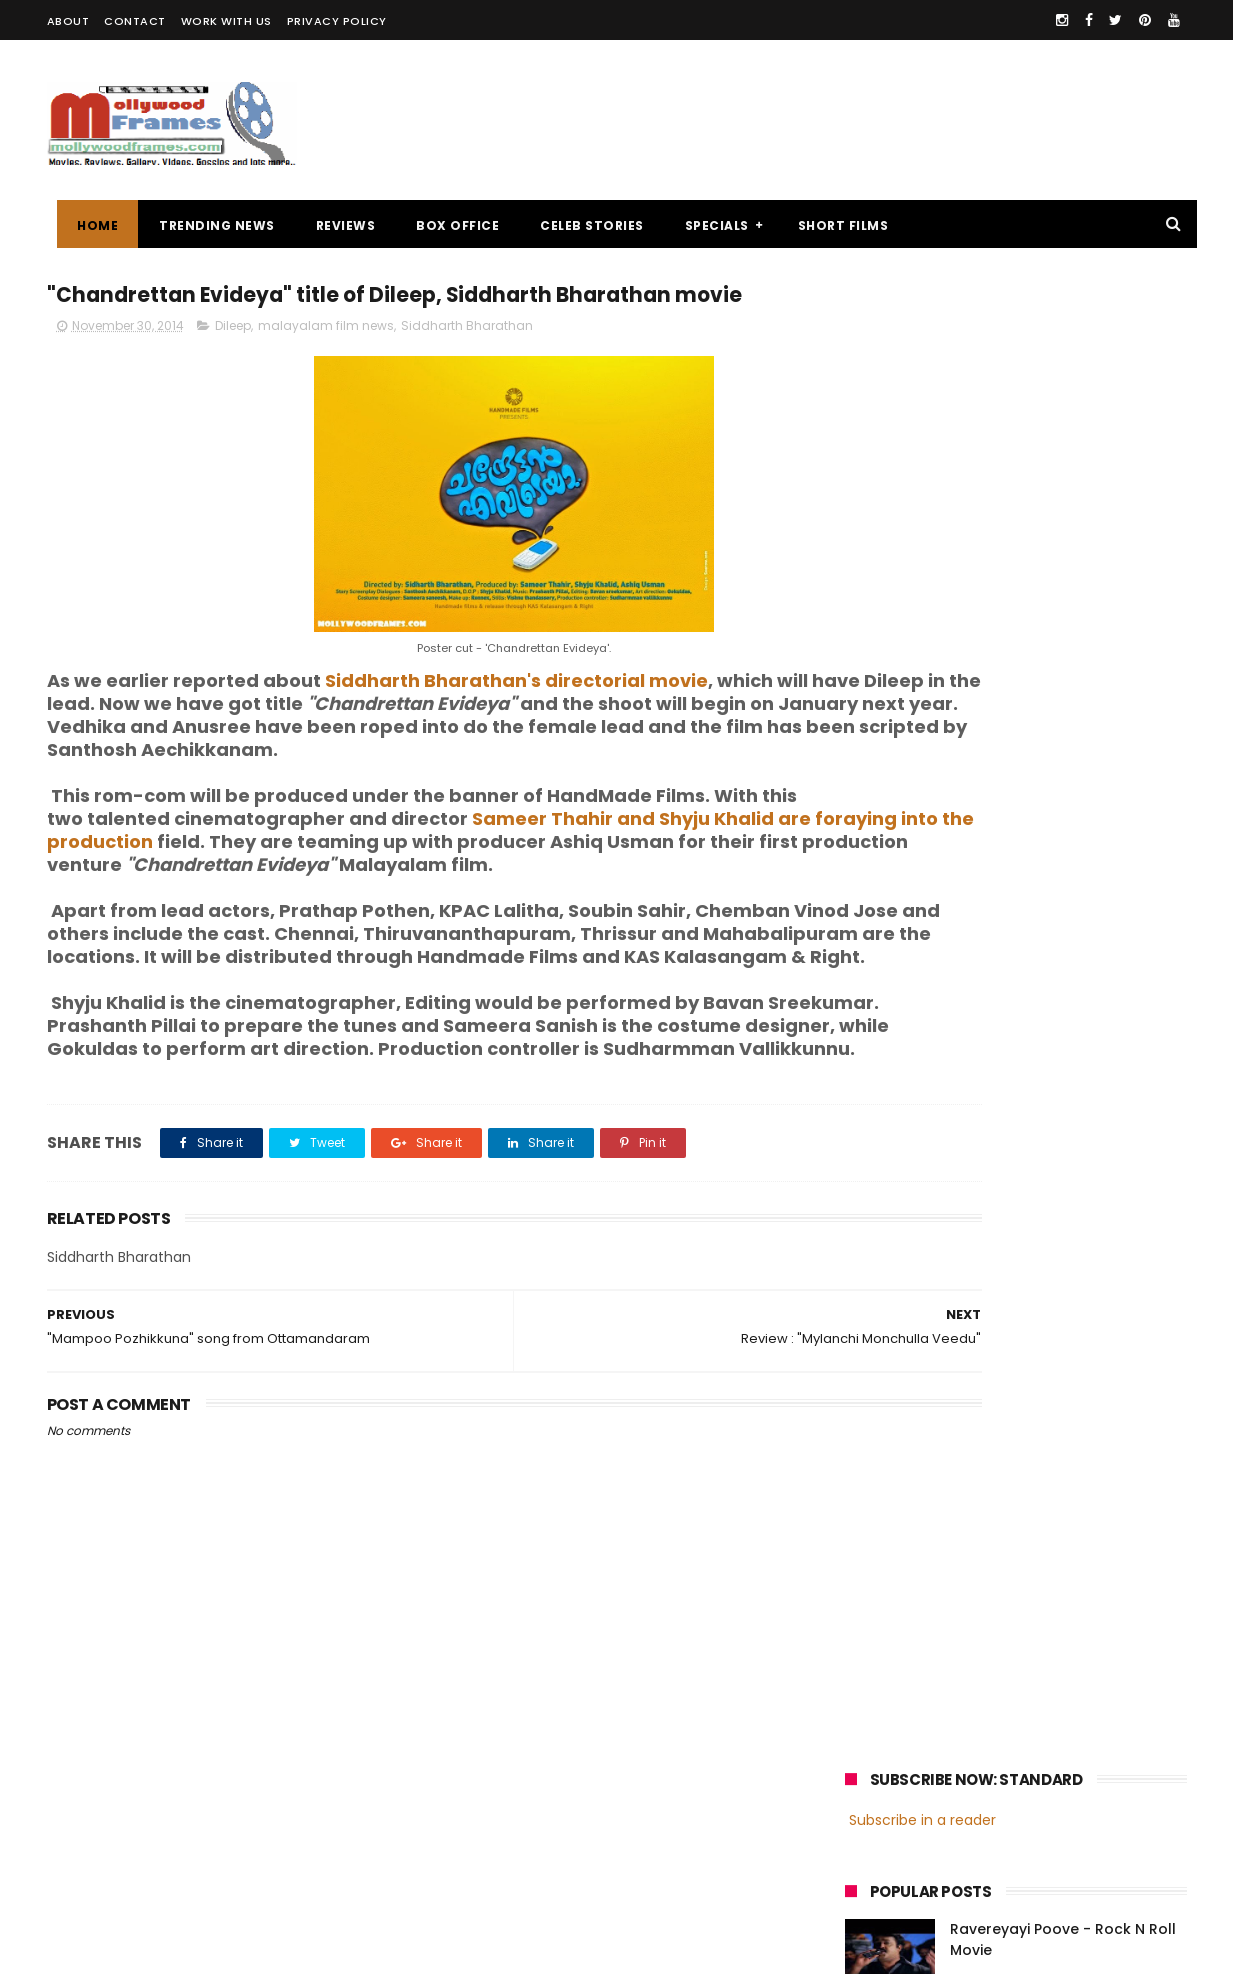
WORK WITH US (226, 21)
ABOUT (68, 21)
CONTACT (135, 21)
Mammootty (978, 1448)
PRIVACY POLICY (337, 21)
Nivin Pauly (1044, 1485)
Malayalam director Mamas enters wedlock (1051, 545)
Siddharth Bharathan (467, 367)
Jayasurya (887, 1485)
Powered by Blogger (466, 1949)
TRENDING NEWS (207, 225)
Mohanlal (884, 1448)
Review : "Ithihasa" (1015, 626)
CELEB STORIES (582, 225)
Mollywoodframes (115, 1949)
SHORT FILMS (832, 225)
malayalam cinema (916, 1411)
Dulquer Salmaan (1020, 1522)
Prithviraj (1071, 1448)
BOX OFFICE (447, 225)
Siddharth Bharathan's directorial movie (516, 722)
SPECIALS (706, 225)
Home (87, 225)
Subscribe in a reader (922, 335)
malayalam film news (326, 367)
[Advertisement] (823, 120)
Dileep (233, 367)
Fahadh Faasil (898, 1522)
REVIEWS (335, 225)
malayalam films (1056, 1411)
